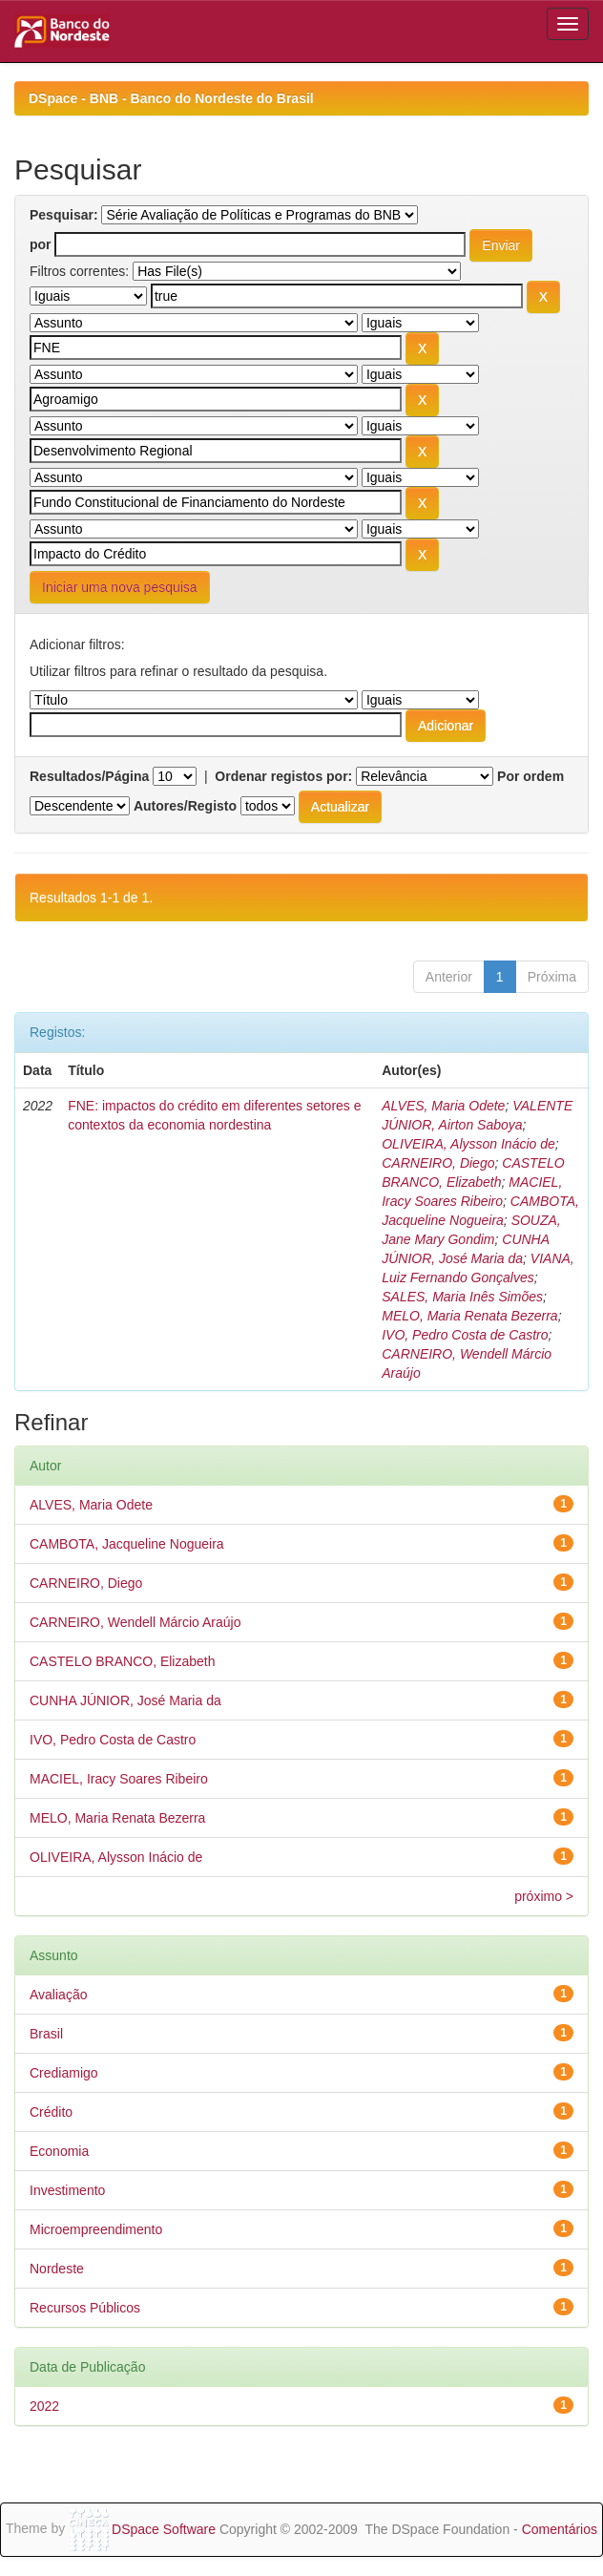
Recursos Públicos (85, 2307)
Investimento (67, 2190)
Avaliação (58, 1994)
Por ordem (530, 776)
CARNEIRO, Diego (438, 1163)
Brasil (46, 2033)
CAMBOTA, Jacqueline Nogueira (127, 1544)
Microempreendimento (96, 2229)
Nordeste (57, 2268)
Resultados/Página (89, 776)
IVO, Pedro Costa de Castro (465, 1334)
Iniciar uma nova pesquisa (120, 587)
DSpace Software (164, 2529)
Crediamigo (64, 2072)
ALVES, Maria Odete (443, 1105)
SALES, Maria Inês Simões (462, 1296)
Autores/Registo (185, 805)
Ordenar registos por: (283, 776)
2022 (44, 2406)
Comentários (559, 2529)
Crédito (51, 2112)
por (41, 244)
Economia (59, 2151)
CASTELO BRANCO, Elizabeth (123, 1661)
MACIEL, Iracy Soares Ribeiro (119, 1778)
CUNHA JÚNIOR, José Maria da (125, 1700)
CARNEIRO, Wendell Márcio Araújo (135, 1622)
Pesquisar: (64, 214)
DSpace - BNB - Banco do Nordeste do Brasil (171, 98)
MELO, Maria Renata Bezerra (469, 1315)
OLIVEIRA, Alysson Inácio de (468, 1143)
